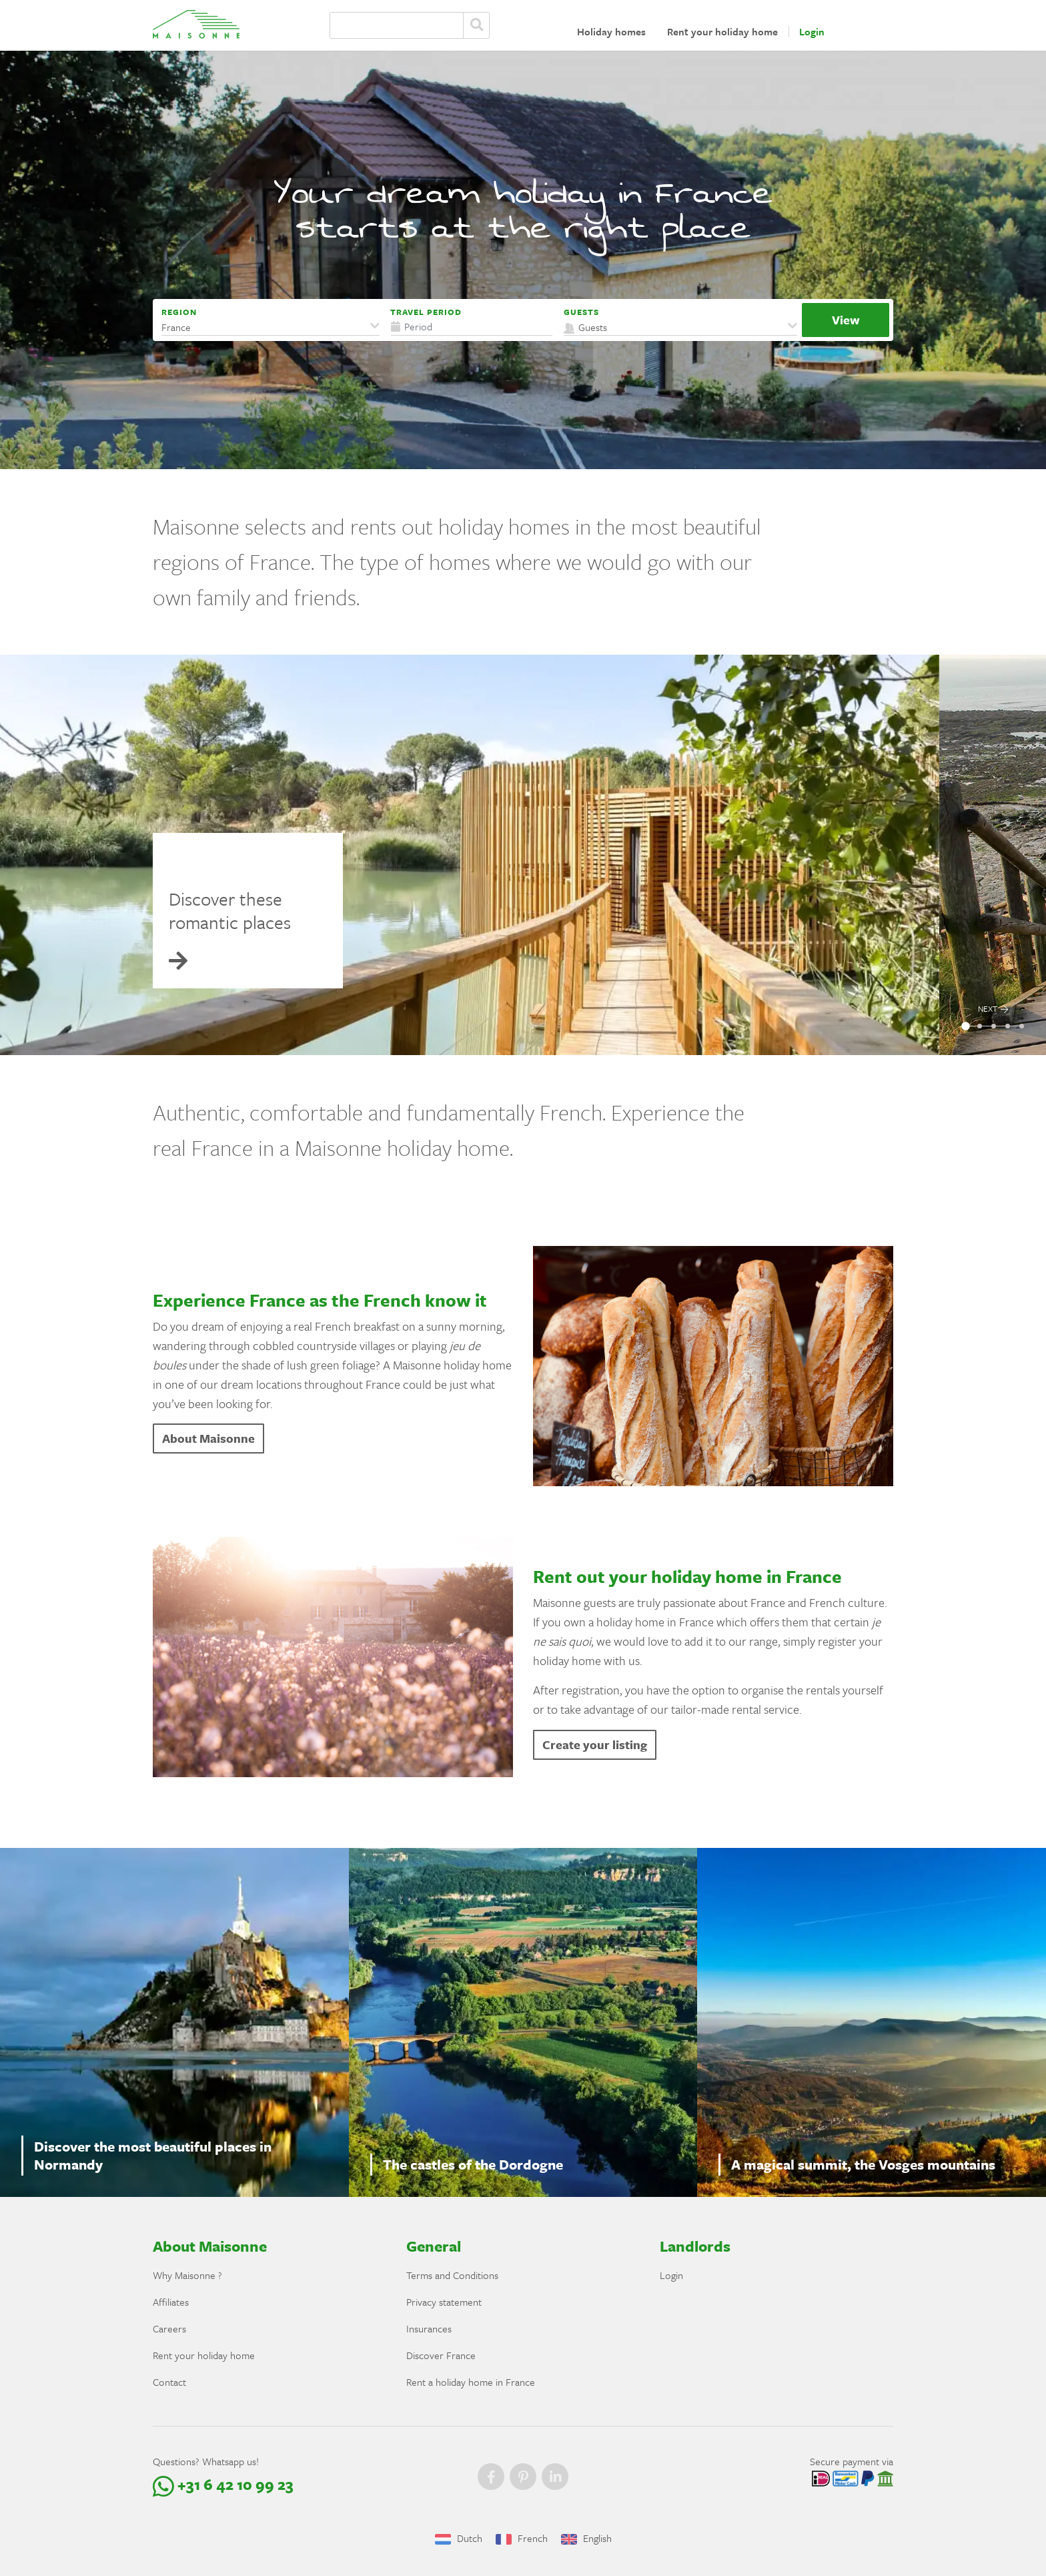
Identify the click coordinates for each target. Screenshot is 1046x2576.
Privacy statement (444, 2301)
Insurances (429, 2328)
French (522, 2538)
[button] (270, 327)
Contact (169, 2381)
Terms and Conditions (452, 2275)
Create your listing (594, 1744)
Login (812, 31)
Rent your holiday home (722, 31)
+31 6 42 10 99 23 (223, 2484)
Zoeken (476, 25)
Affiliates (171, 2301)
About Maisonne (208, 1438)
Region (179, 312)
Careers (169, 2328)
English (586, 2538)
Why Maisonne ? (187, 2275)
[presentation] (992, 855)
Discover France (441, 2355)
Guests (581, 312)
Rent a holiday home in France (470, 2381)
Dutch (458, 2538)
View (846, 319)
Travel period (426, 312)
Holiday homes (611, 31)
